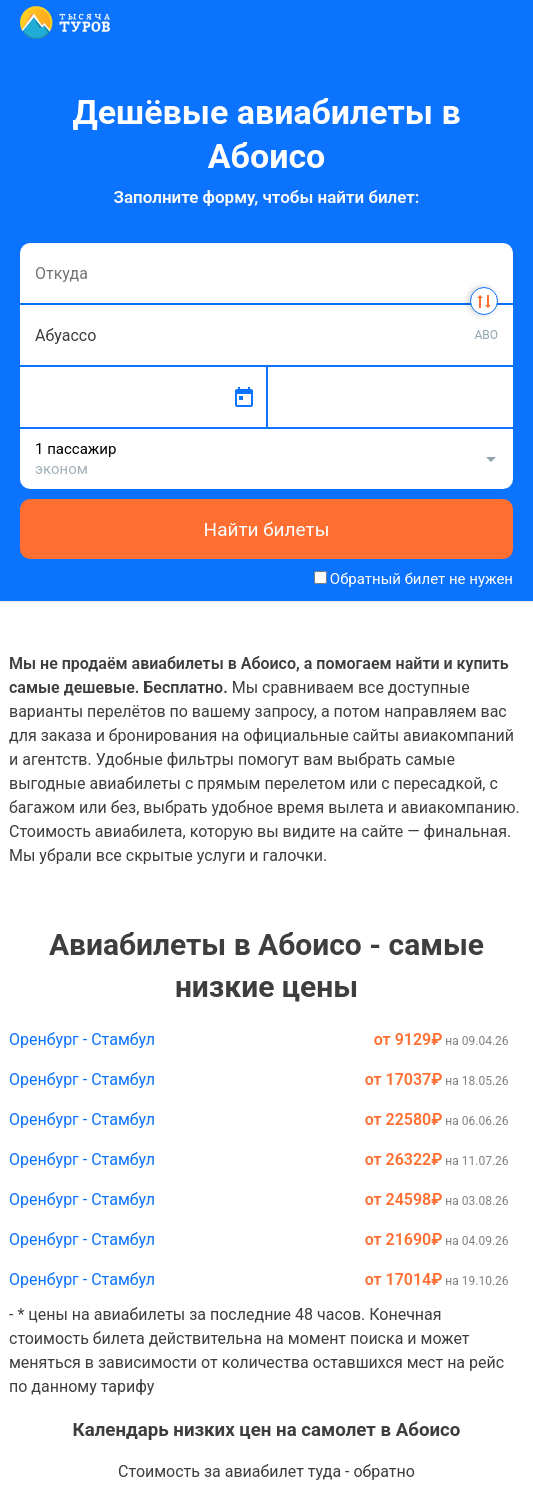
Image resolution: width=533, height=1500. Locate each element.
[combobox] (266, 273)
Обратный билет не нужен (421, 579)
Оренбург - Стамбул (82, 1039)
